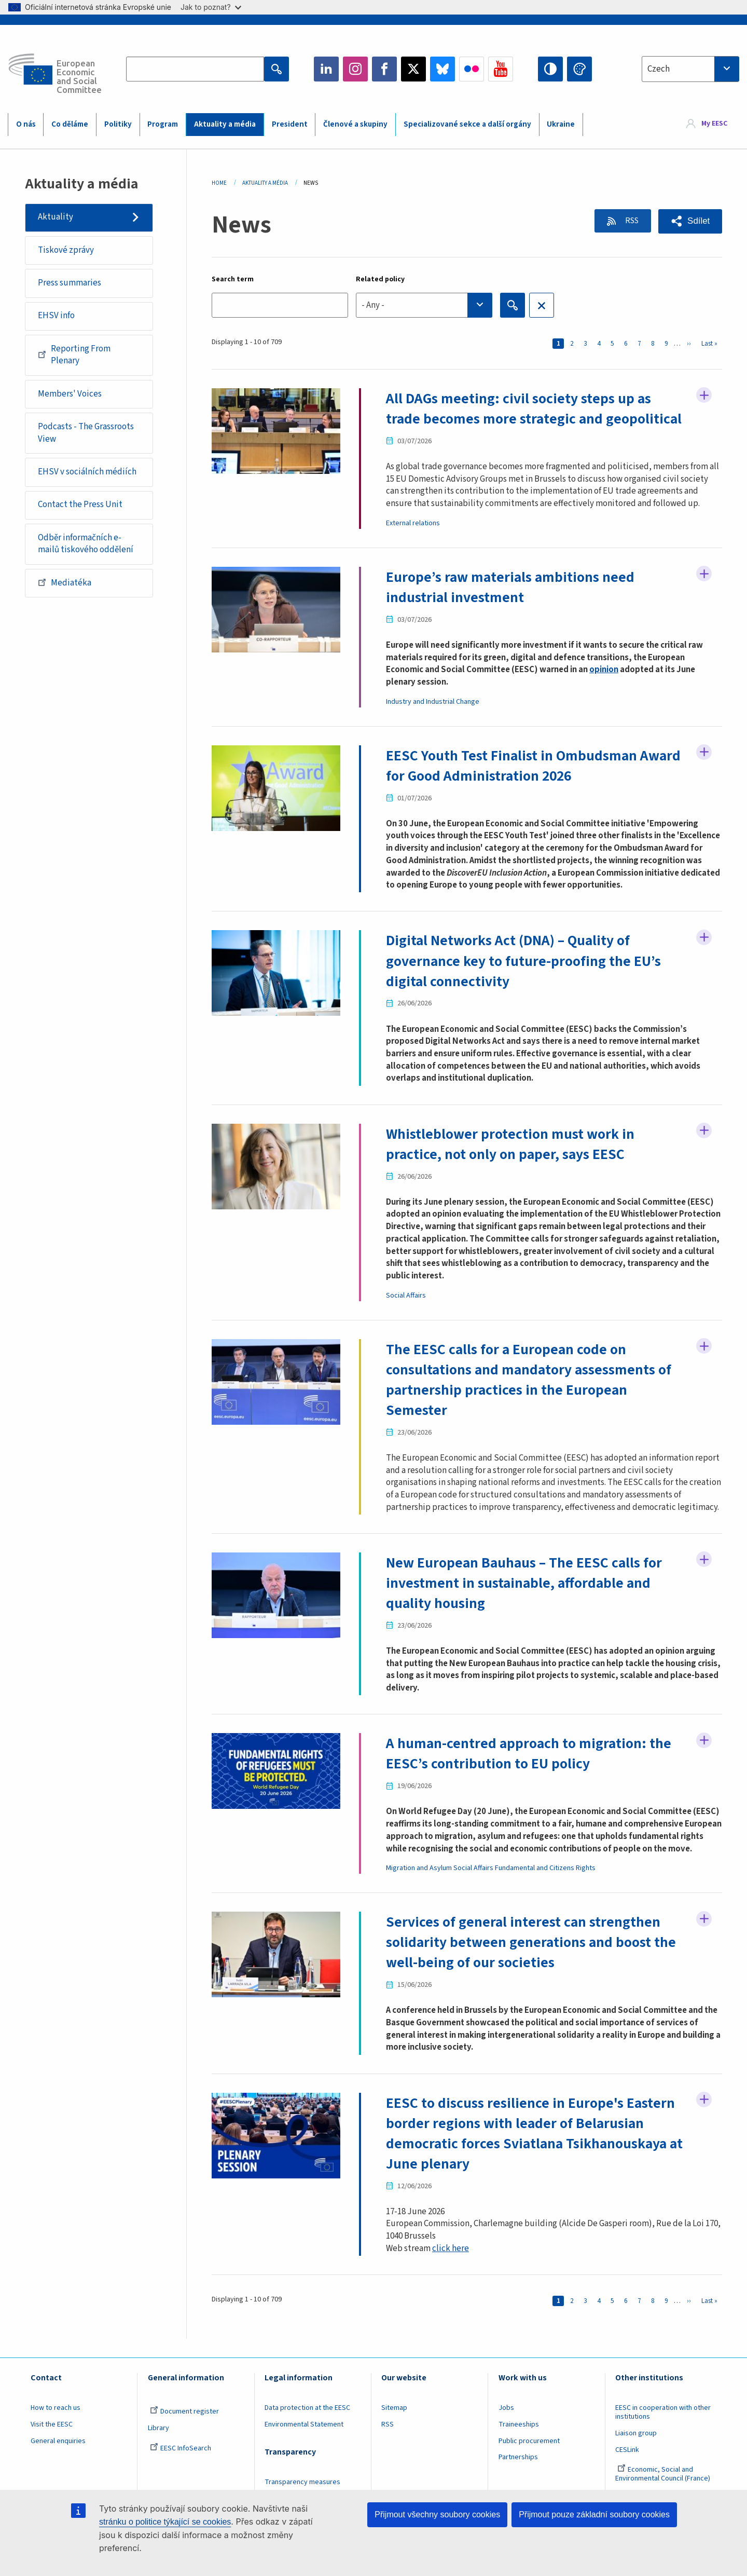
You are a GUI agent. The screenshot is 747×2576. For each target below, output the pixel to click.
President (290, 124)
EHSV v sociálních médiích (87, 472)
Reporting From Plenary (74, 355)
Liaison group (636, 2424)
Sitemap (394, 2398)
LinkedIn (326, 69)
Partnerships (518, 2448)
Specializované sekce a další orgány (467, 124)
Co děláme (69, 124)
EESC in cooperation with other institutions (663, 2403)
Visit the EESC (52, 2415)
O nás (26, 124)
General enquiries (58, 2432)
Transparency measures (302, 2473)
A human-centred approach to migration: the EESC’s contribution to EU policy (530, 1747)
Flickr (471, 69)
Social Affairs (406, 1292)
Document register (184, 2402)
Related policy (380, 279)
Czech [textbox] (658, 69)
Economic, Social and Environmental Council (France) (663, 2465)
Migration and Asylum (419, 1861)
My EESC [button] (714, 124)
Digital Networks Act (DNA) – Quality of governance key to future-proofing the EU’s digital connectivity (524, 959)
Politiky (118, 124)
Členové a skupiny (355, 124)
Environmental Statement (304, 2415)
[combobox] (690, 69)
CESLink (627, 2440)
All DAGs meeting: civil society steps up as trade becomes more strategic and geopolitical (535, 408)
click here (450, 2239)
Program (162, 124)
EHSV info (56, 315)
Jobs (506, 2398)
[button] (690, 221)
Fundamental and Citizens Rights (545, 1861)
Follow (704, 395)
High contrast (550, 69)
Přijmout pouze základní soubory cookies (594, 2514)
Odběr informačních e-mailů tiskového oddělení (85, 543)
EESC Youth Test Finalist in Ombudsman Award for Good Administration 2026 (534, 764)
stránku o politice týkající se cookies (165, 2521)
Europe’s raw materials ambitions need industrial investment (511, 586)
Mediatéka (64, 582)
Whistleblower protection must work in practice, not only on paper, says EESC (510, 1141)
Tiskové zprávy (66, 250)
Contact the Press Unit (80, 504)
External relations (413, 522)
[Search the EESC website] (195, 69)
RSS (629, 220)
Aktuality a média (225, 124)
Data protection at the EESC (307, 2398)
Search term (233, 279)
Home (219, 183)
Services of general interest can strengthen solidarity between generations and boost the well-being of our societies (531, 1935)
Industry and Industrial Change (432, 700)
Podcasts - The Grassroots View (86, 432)
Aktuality (55, 217)
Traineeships (519, 2415)
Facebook (384, 69)
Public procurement (529, 2432)
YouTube (500, 69)
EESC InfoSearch (180, 2439)
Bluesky (442, 69)
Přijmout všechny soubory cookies (437, 2514)
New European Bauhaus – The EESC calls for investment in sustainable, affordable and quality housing (525, 1577)
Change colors (579, 69)
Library (158, 2419)
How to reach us (55, 2398)
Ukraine (561, 124)
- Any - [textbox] (373, 305)
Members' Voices (70, 394)
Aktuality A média (265, 183)
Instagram (355, 69)
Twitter (413, 69)
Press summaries (69, 283)
